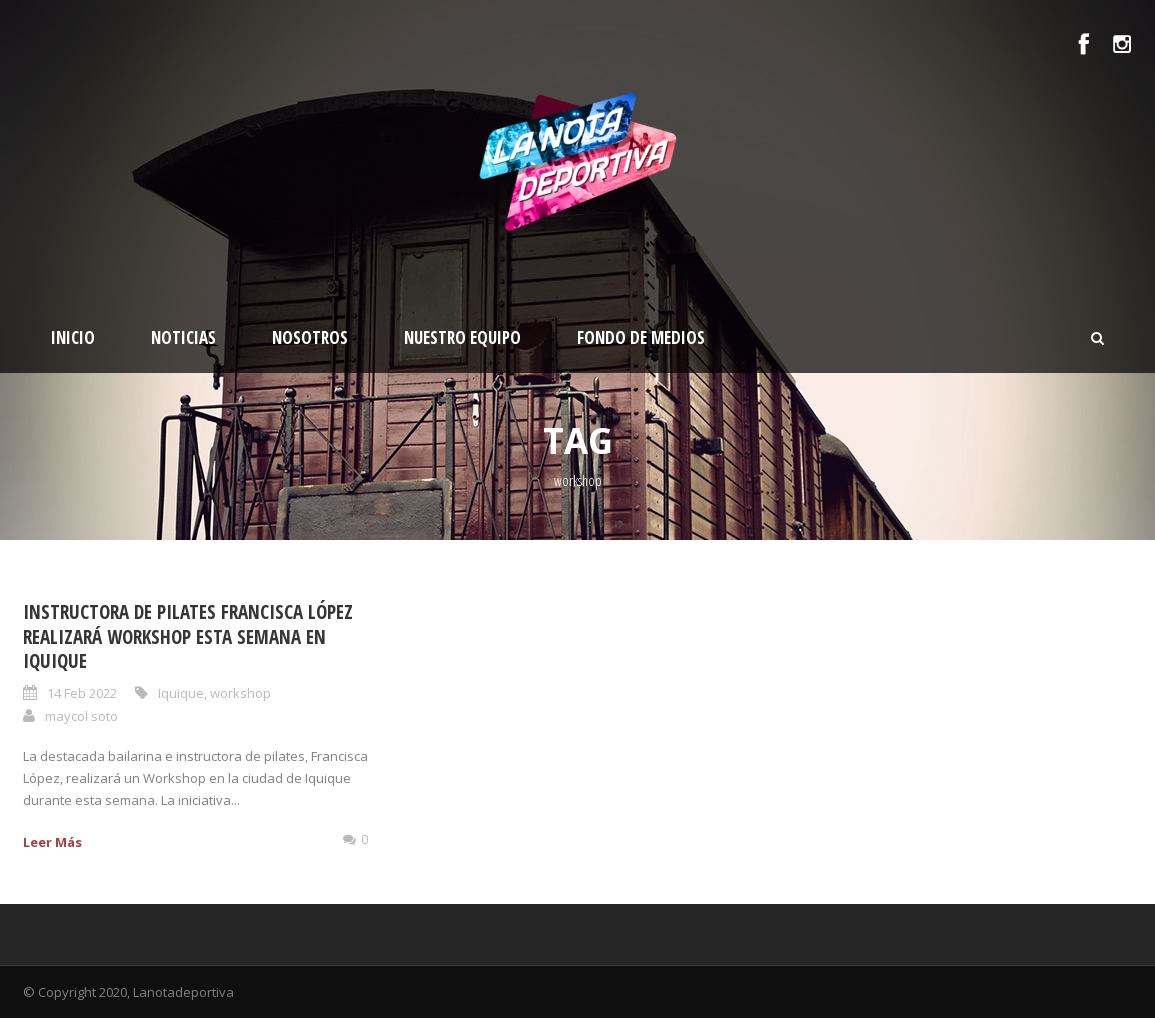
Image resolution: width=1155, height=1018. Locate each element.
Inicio (73, 337)
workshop (240, 693)
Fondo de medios (641, 337)
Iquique (181, 693)
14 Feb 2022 (82, 693)
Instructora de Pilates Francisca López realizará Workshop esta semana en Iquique (188, 636)
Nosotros (310, 337)
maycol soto (81, 716)
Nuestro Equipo (462, 337)
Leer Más (52, 842)
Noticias (183, 337)
